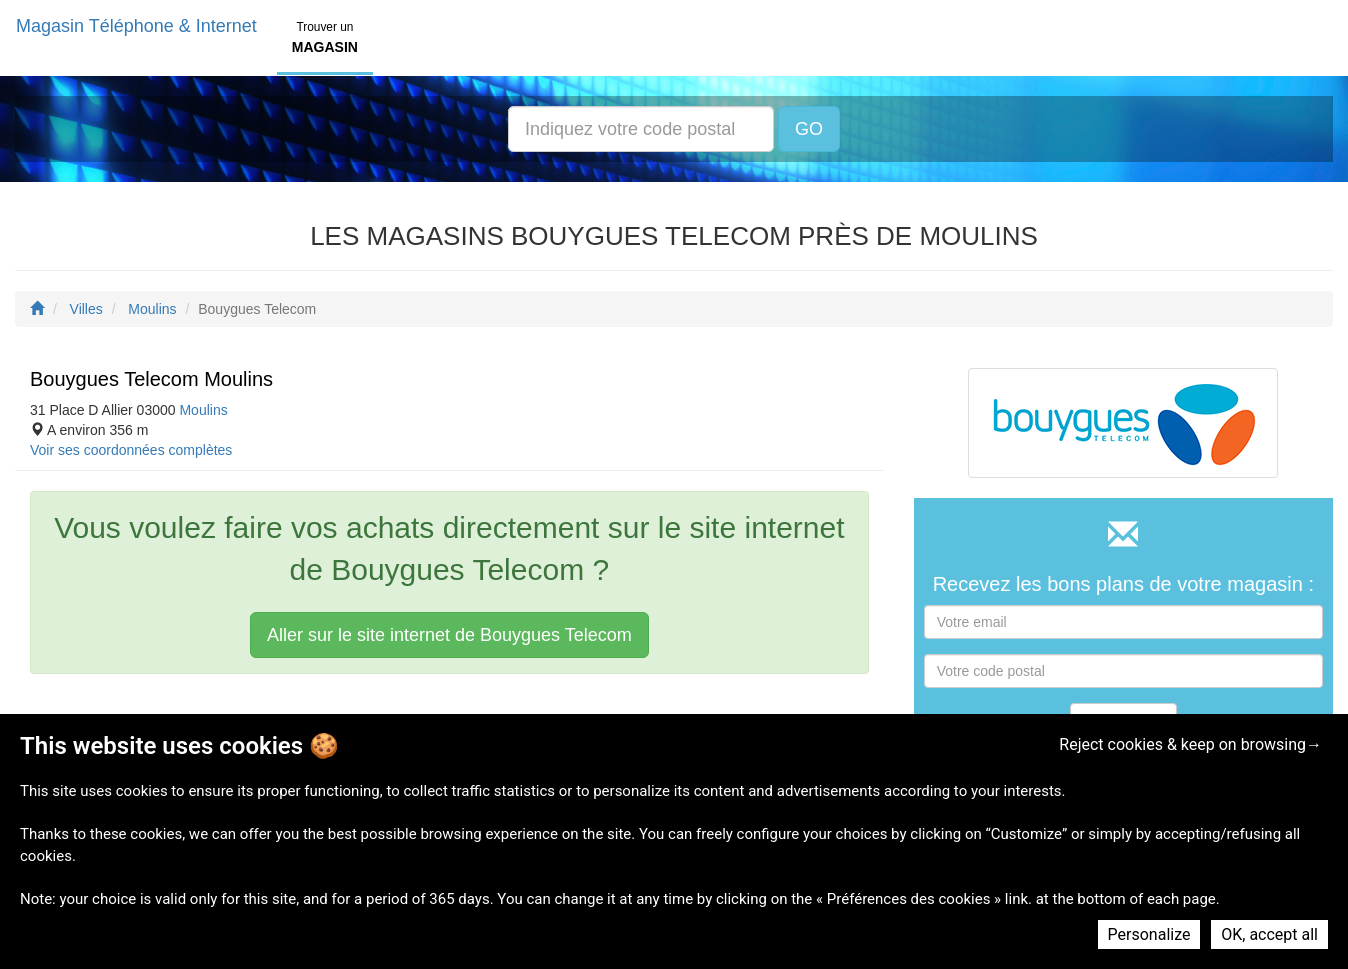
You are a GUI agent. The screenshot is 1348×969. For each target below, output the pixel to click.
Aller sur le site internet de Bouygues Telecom (449, 635)
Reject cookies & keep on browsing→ (1190, 744)
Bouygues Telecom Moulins (151, 379)
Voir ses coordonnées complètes (131, 450)
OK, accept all (1269, 934)
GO (809, 129)
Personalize (1149, 934)
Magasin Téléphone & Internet (136, 26)
